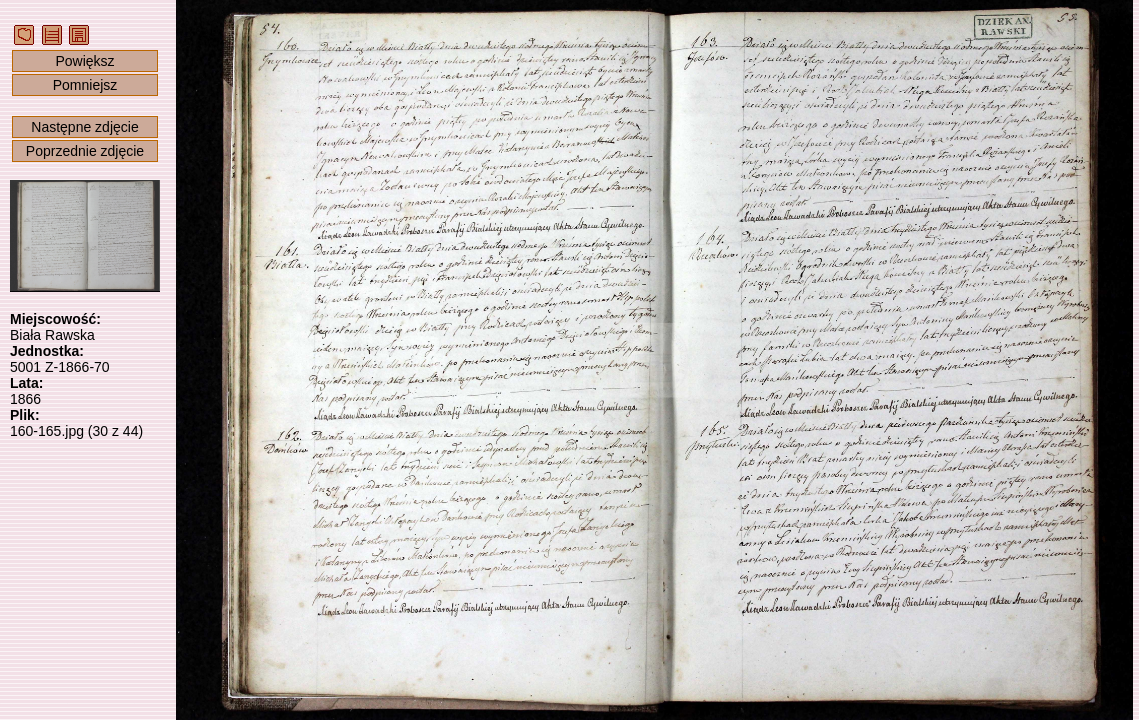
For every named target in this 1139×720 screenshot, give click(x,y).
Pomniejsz (85, 85)
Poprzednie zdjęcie (85, 151)
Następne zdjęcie (84, 127)
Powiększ (84, 61)
